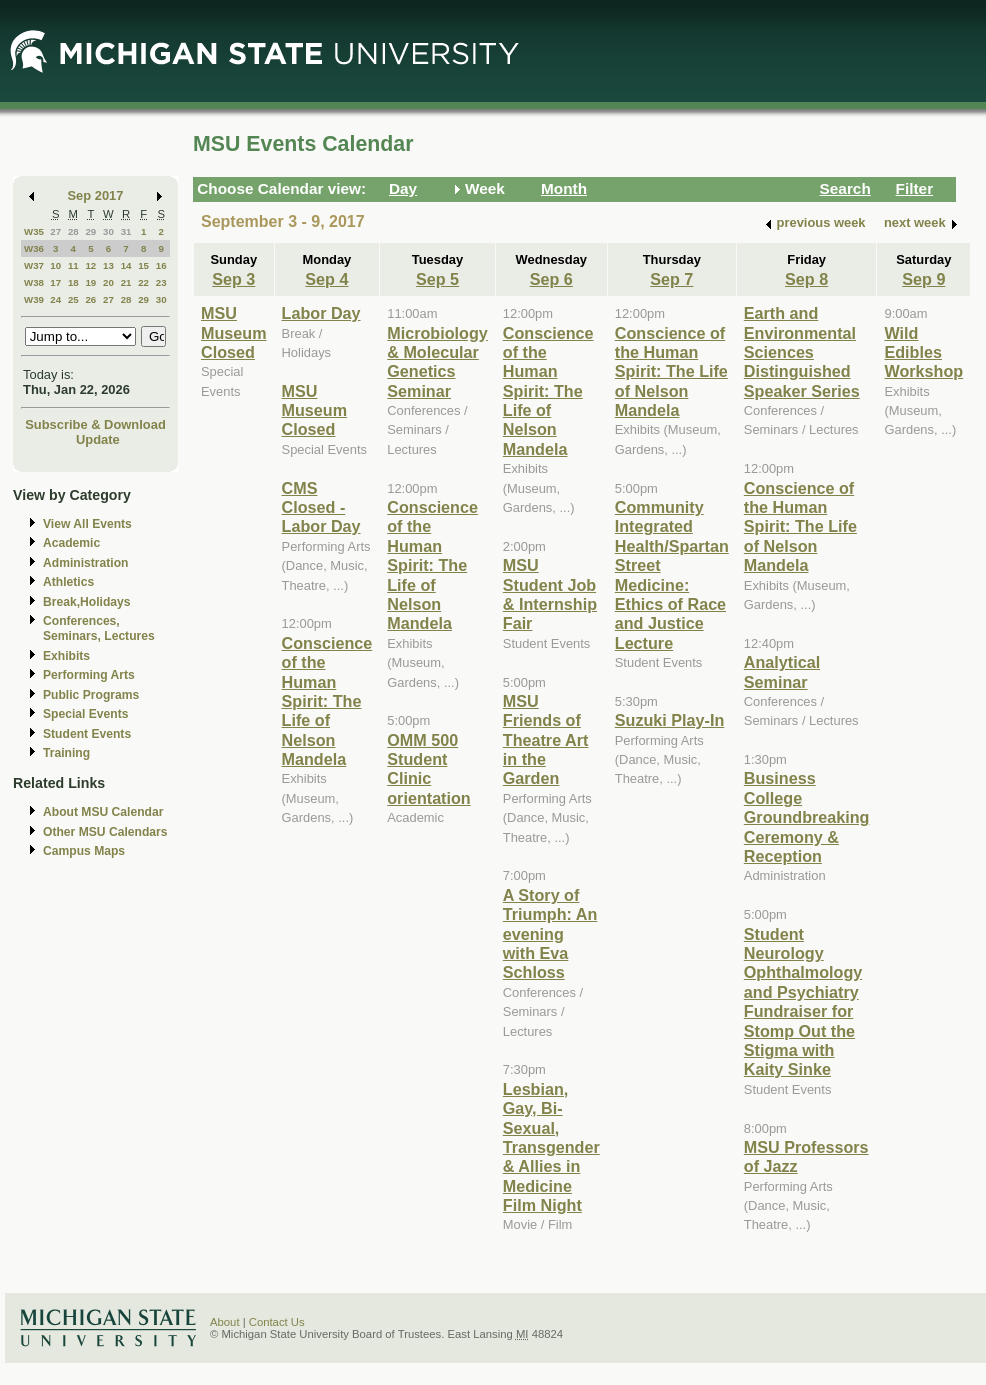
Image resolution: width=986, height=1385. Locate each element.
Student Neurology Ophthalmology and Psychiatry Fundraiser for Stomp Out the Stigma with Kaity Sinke (803, 1002)
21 (126, 282)
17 (55, 282)
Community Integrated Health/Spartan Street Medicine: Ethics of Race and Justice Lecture (672, 575)
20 (108, 282)
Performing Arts (89, 675)
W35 (34, 231)
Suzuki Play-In (670, 720)
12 (90, 265)
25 (73, 299)
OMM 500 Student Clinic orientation (428, 769)
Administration (85, 563)
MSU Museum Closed (234, 332)
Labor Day (321, 313)
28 (73, 231)
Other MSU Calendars (105, 832)
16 (161, 265)
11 (73, 265)
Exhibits (66, 656)
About (225, 1322)
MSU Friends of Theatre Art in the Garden (546, 740)
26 (90, 299)
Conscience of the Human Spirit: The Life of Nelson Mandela (327, 701)
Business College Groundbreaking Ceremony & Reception (807, 817)
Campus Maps (84, 851)
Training (66, 753)
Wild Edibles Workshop (923, 352)
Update (98, 439)
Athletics (68, 582)
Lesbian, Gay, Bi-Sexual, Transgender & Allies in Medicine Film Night (551, 1147)
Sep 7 (671, 279)
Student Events (87, 734)
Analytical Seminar (782, 671)
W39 (34, 299)
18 (73, 282)
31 (126, 231)
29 (90, 231)
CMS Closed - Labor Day (321, 507)
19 (90, 282)
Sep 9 (923, 279)
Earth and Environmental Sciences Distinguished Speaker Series (802, 352)
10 (55, 265)
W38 (34, 282)
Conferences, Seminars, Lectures (99, 628)
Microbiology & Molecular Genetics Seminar (437, 362)
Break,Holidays (87, 602)
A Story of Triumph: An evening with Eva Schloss (550, 934)
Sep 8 (806, 279)
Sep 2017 (96, 195)
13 (108, 265)
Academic (71, 543)
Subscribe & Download (95, 424)
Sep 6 (551, 279)
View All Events (87, 524)
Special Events (85, 714)
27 (55, 231)
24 (55, 299)
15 (143, 265)
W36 (34, 248)
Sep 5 (437, 279)
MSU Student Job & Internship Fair (550, 594)
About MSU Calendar (103, 812)
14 (126, 265)
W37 (34, 265)
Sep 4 (326, 279)
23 (161, 282)
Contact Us (277, 1322)
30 (108, 231)
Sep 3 (233, 279)
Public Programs (91, 695)
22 (143, 282)
